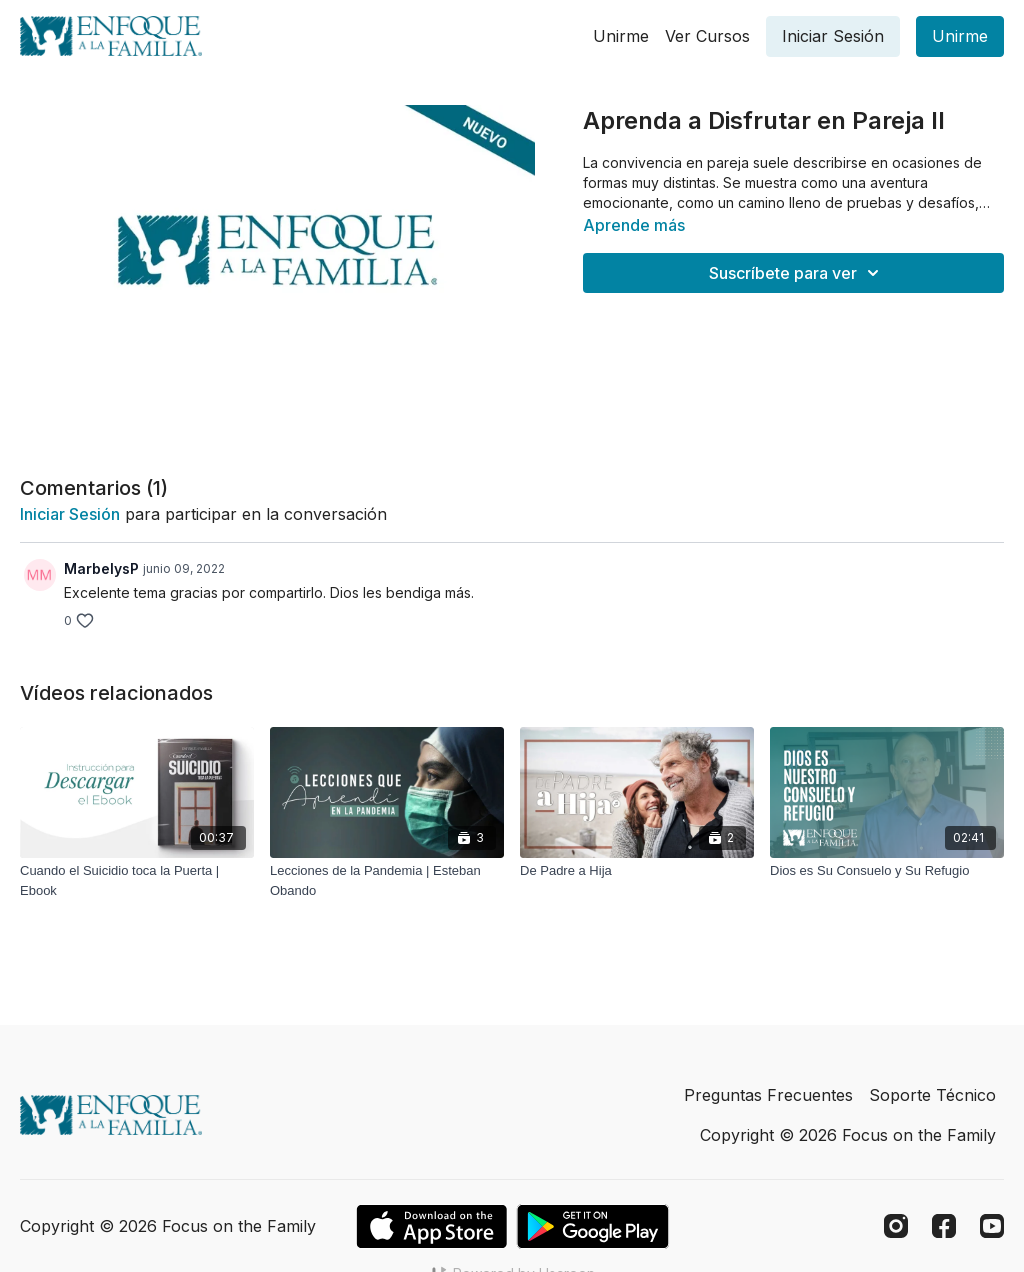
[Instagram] (896, 1226)
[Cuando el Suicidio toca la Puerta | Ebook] (137, 880)
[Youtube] (992, 1226)
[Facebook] (944, 1226)
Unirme (621, 36)
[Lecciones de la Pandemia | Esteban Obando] (387, 880)
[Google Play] (593, 1226)
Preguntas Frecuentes (768, 1095)
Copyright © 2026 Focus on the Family (848, 1135)
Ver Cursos (707, 36)
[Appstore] (431, 1226)
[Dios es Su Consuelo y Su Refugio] (887, 871)
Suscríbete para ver (797, 273)
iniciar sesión (70, 514)
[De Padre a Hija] (637, 871)
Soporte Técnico (932, 1095)
